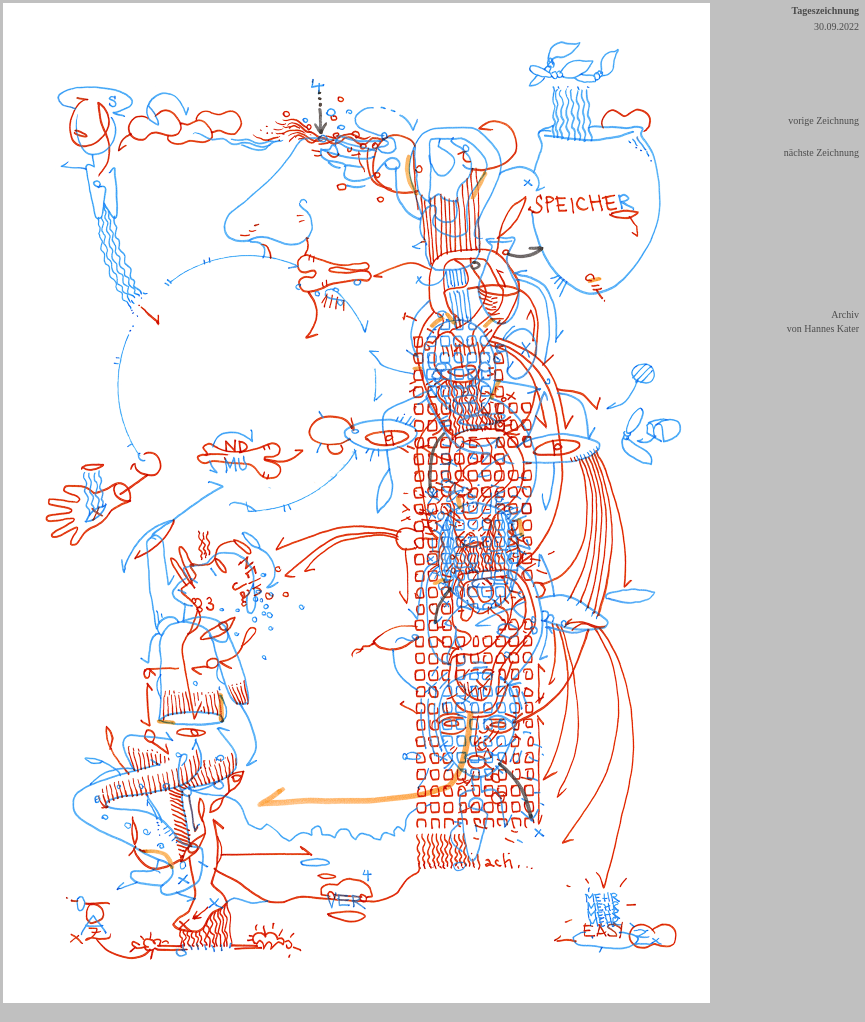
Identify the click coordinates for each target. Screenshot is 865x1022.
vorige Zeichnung (823, 120)
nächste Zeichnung (821, 152)
